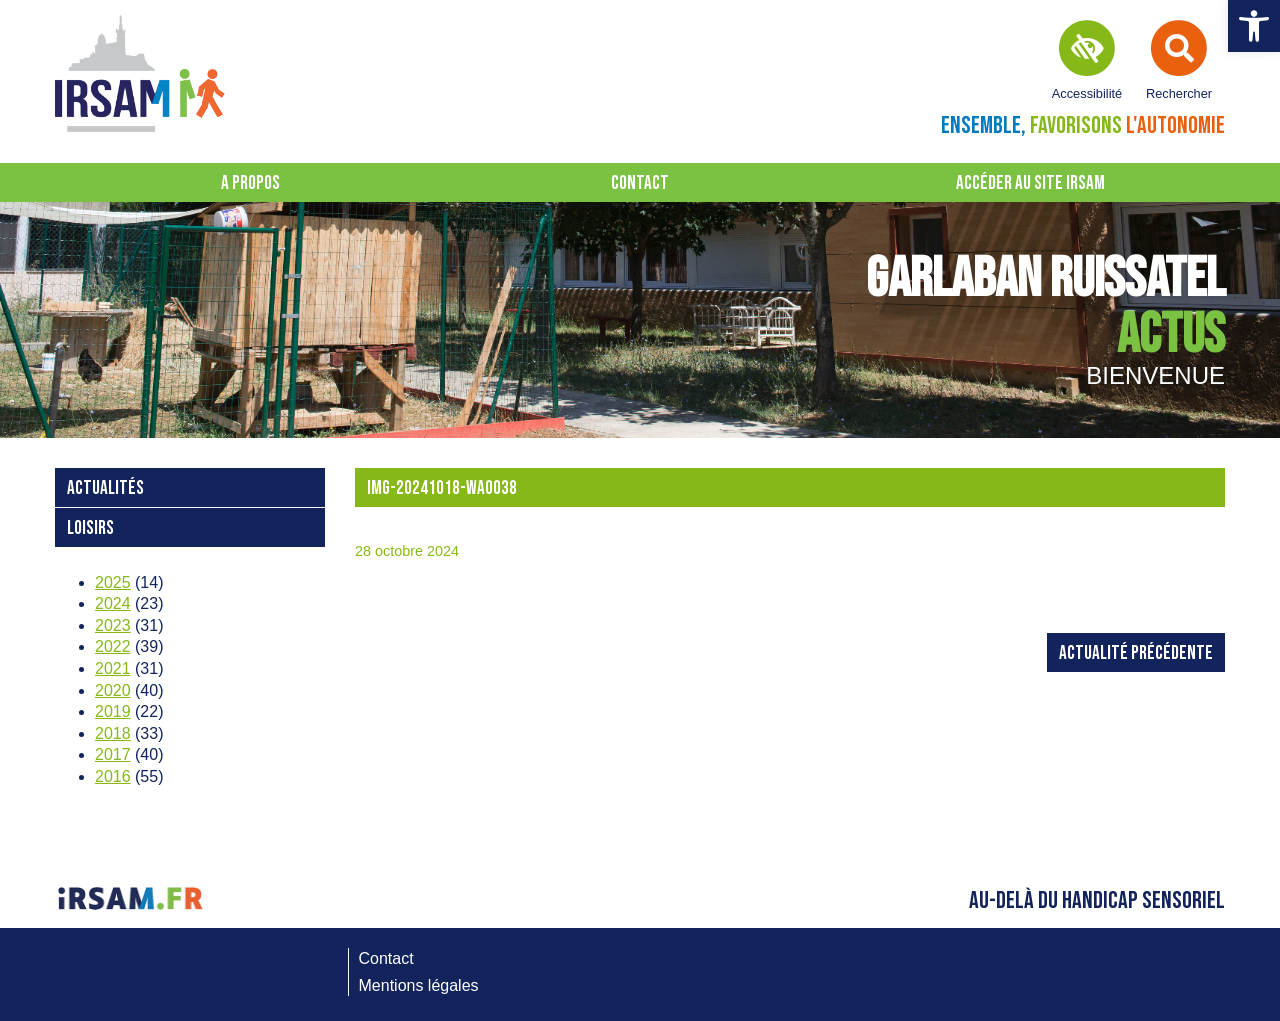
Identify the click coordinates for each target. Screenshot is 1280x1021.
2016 (113, 776)
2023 (113, 625)
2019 (113, 711)
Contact (640, 183)
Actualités (105, 488)
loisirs (90, 528)
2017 (113, 754)
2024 (113, 603)
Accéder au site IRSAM (1030, 183)
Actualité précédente (1136, 653)
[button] (1254, 26)
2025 (113, 582)
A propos (250, 183)
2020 (113, 690)
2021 (113, 668)
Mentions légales (419, 985)
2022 (113, 646)
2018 (113, 733)
